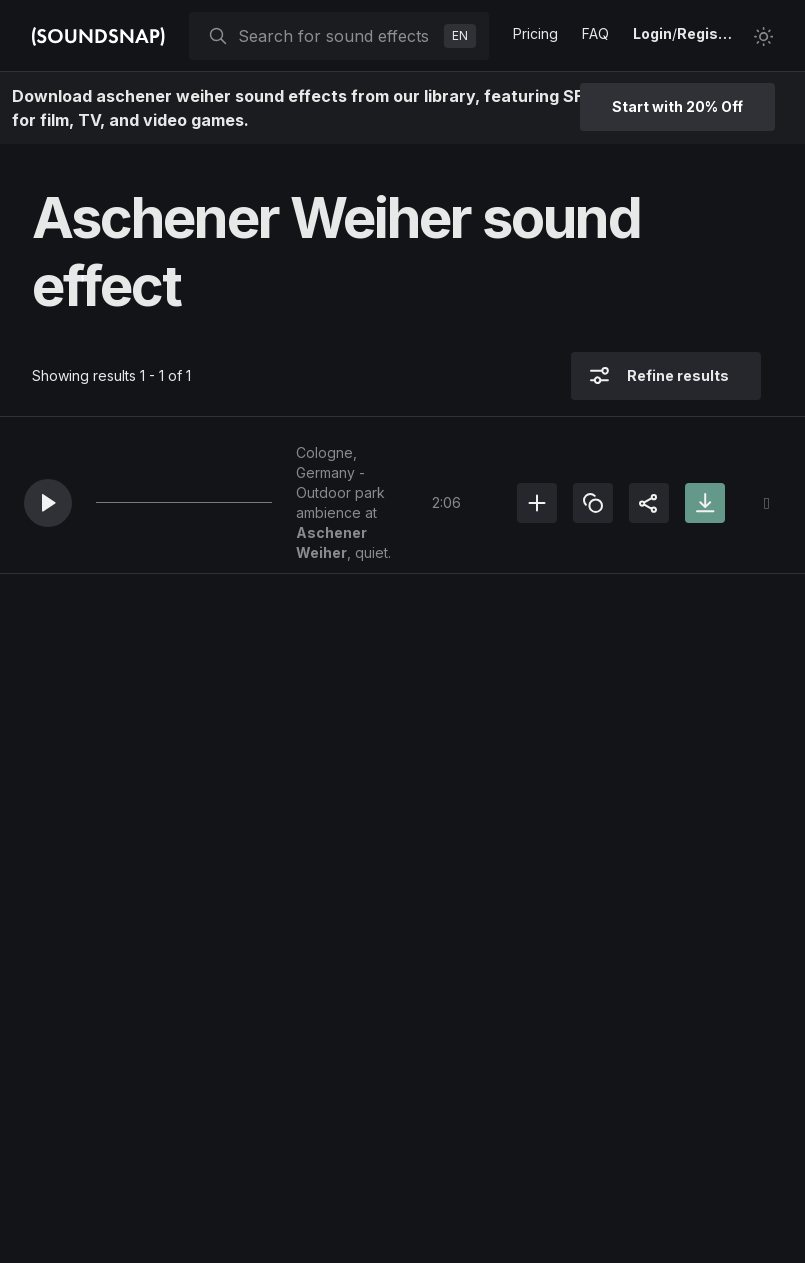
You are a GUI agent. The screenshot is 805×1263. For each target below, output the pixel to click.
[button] (48, 503)
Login (652, 33)
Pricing (535, 33)
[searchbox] (337, 36)
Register (707, 33)
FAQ (595, 33)
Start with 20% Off (677, 106)
